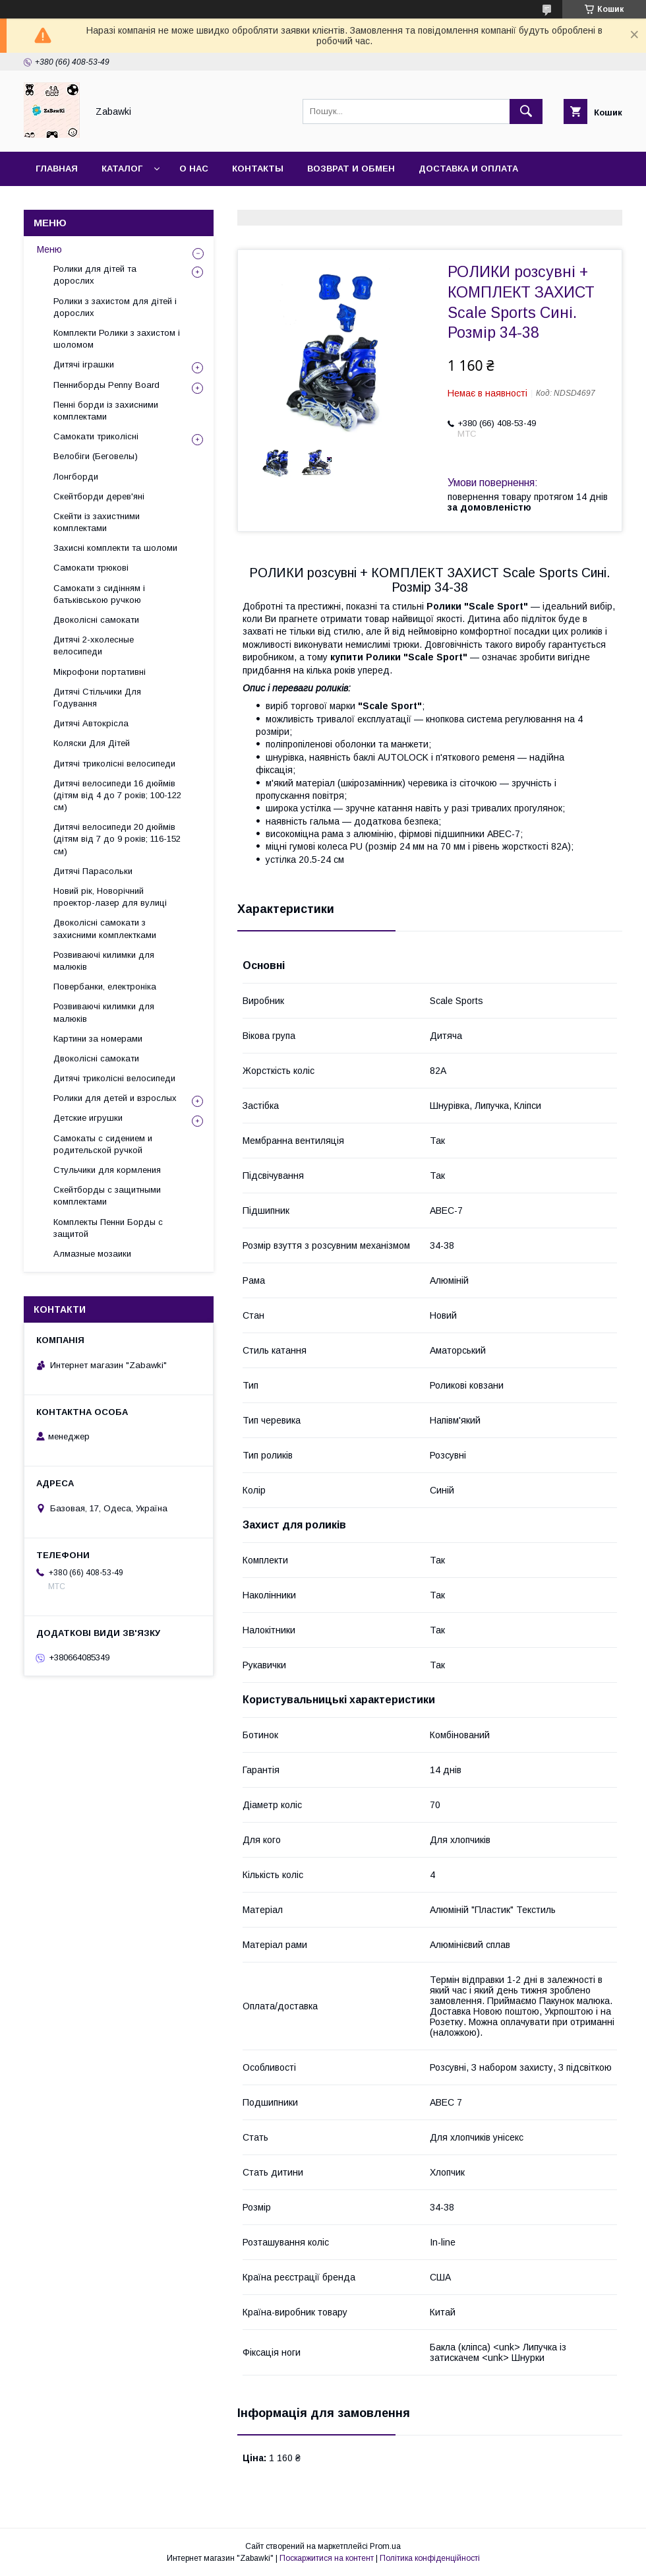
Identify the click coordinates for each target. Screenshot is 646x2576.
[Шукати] (526, 111)
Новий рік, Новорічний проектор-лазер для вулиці (110, 897)
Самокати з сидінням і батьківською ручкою (99, 594)
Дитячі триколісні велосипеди (114, 764)
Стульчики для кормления (107, 1170)
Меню (49, 249)
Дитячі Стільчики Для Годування (97, 697)
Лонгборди (75, 477)
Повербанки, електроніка (104, 986)
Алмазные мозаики (92, 1254)
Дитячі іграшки (83, 364)
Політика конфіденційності (430, 2558)
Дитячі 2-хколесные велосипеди (93, 645)
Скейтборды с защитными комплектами (107, 1196)
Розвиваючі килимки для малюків (103, 961)
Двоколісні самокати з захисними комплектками (104, 928)
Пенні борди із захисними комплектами (105, 411)
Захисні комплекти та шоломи (115, 548)
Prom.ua (385, 2546)
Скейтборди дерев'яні (98, 496)
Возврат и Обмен (351, 168)
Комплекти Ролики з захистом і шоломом (116, 339)
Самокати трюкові (91, 568)
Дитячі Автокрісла (91, 723)
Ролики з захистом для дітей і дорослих (115, 307)
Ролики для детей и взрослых (115, 1098)
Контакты (257, 168)
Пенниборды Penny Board (106, 385)
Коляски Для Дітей (91, 743)
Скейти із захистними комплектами (96, 522)
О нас (193, 168)
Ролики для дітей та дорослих (94, 275)
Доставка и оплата (468, 168)
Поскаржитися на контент (326, 2558)
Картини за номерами (97, 1039)
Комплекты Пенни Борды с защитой (108, 1228)
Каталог (122, 168)
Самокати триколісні (95, 436)
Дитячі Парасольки (92, 871)
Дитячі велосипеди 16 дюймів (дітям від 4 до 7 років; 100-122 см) (117, 795)
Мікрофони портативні (99, 672)
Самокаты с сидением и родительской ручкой (102, 1144)
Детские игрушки (88, 1118)
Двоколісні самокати (96, 620)
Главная (57, 168)
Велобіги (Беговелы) (95, 456)
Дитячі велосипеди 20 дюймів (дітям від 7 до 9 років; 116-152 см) (117, 839)
